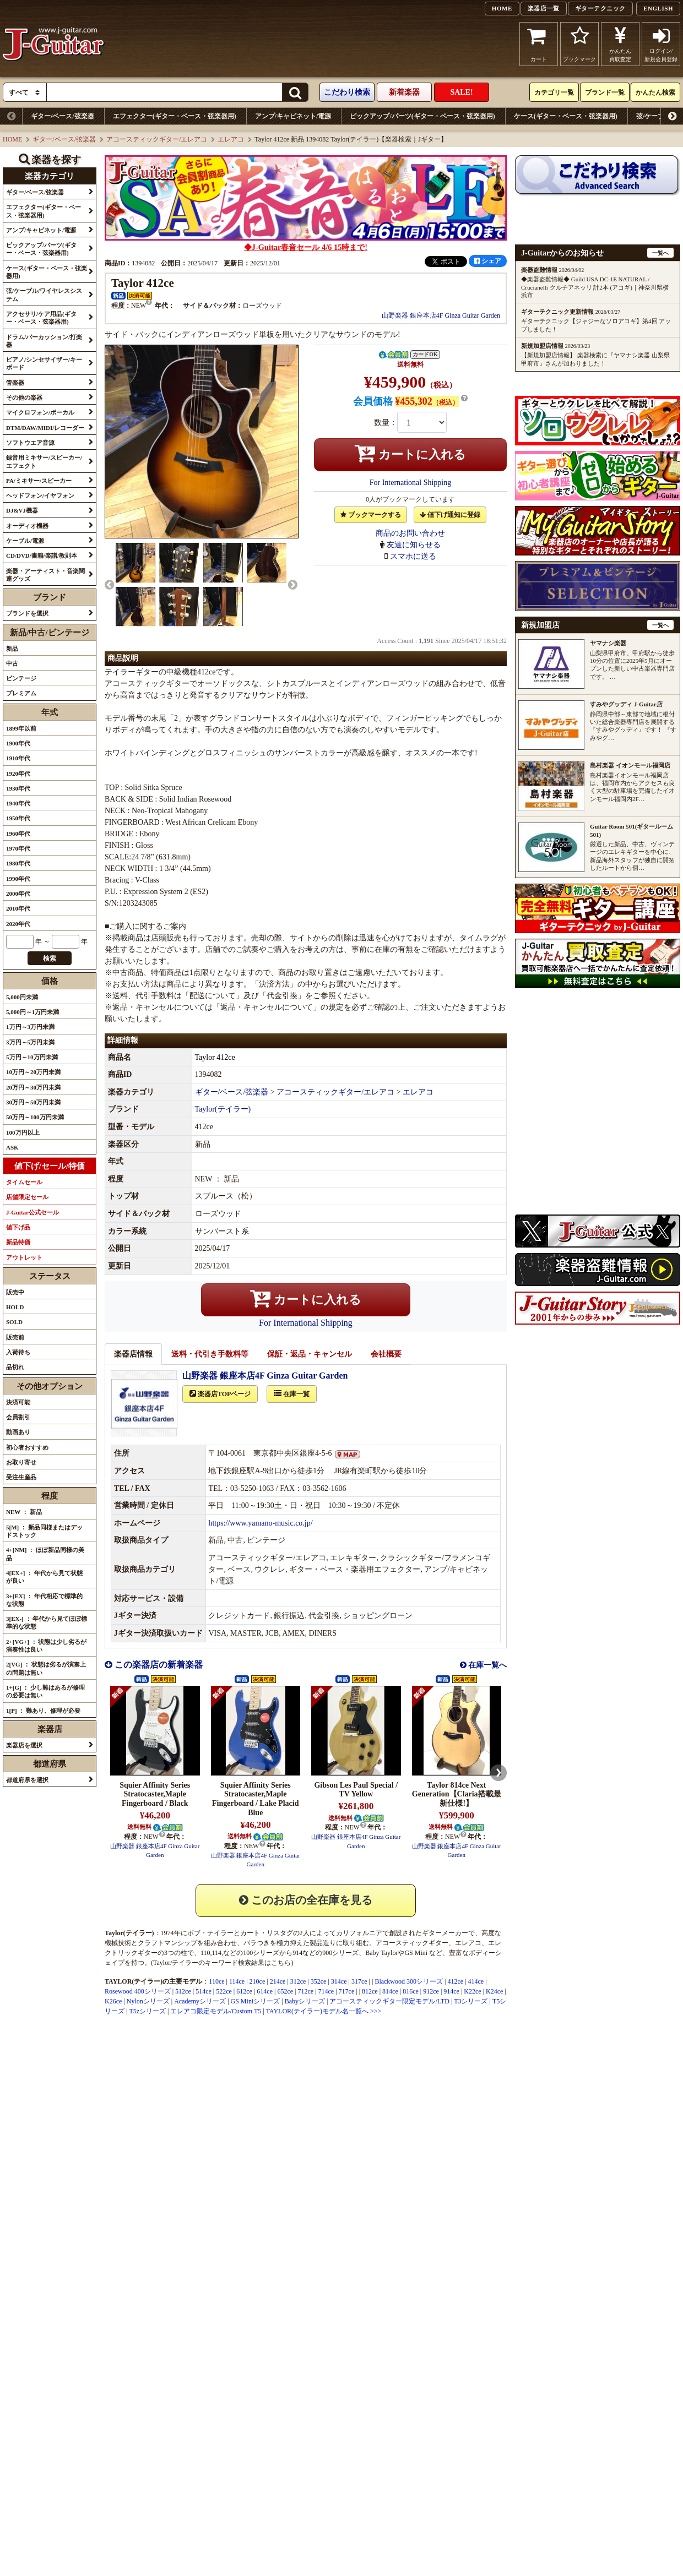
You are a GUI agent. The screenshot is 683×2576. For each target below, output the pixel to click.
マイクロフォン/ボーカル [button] (40, 412)
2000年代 (18, 893)
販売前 (15, 1337)
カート (539, 44)
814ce (390, 2003)
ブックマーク (579, 44)
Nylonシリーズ (148, 2013)
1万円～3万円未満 (30, 1026)
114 (217, 1965)
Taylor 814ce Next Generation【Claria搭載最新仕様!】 (456, 1806)
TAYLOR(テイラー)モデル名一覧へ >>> (323, 2023)
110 (205, 1965)
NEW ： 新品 (24, 1511)
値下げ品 (18, 1227)
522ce (224, 2003)
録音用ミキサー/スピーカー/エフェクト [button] (44, 461)
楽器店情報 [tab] (133, 1366)
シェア (487, 261)
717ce (347, 2003)
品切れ (15, 1367)
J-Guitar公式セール (32, 1212)
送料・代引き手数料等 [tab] (209, 1366)
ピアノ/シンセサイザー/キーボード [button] (44, 363)
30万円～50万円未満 (33, 1102)
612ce (244, 2003)
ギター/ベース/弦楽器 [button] (35, 192)
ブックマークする (370, 515)
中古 (12, 663)
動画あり (18, 1432)
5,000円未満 (22, 997)
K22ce (472, 2003)
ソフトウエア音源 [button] (30, 442)
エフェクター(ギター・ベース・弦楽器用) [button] (43, 211)
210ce (257, 1993)
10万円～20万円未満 (33, 1072)
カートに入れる (410, 453)
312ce (298, 1993)
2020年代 (18, 924)
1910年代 (18, 758)
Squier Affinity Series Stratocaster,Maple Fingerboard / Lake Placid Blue (255, 1811)
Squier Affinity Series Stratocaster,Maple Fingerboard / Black (155, 1806)
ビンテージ (21, 678)
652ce (285, 2003)
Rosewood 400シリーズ (138, 2003)
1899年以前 (21, 728)
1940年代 (18, 803)
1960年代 (18, 833)
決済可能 (18, 1402)
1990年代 (18, 878)
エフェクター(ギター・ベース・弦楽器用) (174, 116)
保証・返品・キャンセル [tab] (309, 1366)
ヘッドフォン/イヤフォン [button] (40, 495)
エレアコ (231, 139)
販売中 (15, 1292)
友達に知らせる (414, 545)
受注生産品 (21, 1477)
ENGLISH (658, 8)
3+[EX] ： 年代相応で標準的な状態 (44, 1600)
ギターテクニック (600, 8)
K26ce (113, 2013)
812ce (370, 2003)
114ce (237, 1993)
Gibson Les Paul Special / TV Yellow (356, 1802)
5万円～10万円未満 (32, 1057)
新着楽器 (404, 92)
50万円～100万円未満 (35, 1117)
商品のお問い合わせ (410, 533)
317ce (359, 1993)
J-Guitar (54, 44)
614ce (265, 2003)
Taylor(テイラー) (223, 1121)
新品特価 (18, 1242)
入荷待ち (18, 1352)
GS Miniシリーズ (255, 2013)
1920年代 (18, 773)
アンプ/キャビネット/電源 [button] (41, 230)
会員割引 (18, 1417)
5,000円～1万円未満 (32, 1012)
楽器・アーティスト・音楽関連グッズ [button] (45, 575)
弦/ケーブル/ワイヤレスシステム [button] (44, 294)
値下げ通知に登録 (450, 515)
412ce (455, 1993)
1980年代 (18, 863)
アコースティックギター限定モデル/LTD (389, 2013)
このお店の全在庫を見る (305, 1912)
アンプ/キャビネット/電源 (293, 116)
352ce (319, 1993)
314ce (339, 1993)
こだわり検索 (347, 92)
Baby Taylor (381, 1965)
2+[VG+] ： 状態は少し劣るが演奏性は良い (46, 1645)
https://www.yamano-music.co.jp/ (260, 1535)
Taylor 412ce (215, 1069)
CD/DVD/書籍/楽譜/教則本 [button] (41, 555)
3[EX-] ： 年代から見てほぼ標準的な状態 (46, 1622)
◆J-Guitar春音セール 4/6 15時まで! (305, 247)
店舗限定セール (27, 1197)
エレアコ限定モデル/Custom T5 (215, 2023)
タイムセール (24, 1182)
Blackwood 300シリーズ (409, 1993)
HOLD (15, 1307)
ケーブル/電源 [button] (25, 540)
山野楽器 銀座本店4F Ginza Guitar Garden (441, 315)
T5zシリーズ (147, 2023)
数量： (385, 422)
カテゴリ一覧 (554, 92)
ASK (12, 1147)
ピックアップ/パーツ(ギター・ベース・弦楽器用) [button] (41, 249)
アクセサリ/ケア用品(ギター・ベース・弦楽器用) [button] (41, 318)
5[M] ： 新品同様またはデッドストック (44, 1531)
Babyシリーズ (305, 2013)
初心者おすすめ (27, 1447)
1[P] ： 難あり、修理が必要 (43, 1710)
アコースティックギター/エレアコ (156, 139)
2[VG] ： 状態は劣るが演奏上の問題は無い (46, 1668)
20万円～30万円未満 (33, 1087)
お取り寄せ (21, 1462)
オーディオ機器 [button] (27, 525)
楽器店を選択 (24, 1745)
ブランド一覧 (605, 92)
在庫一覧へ (487, 1677)
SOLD (14, 1322)
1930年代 (18, 788)
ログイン (660, 44)
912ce (431, 2003)
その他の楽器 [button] (24, 397)
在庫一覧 (292, 1406)
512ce (183, 2003)
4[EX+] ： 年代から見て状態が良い (44, 1577)
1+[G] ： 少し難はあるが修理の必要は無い (45, 1691)
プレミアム (21, 693)
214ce (278, 1993)
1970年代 (18, 848)
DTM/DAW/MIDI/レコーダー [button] (45, 427)
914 (297, 1965)
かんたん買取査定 (620, 44)
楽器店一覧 (544, 8)
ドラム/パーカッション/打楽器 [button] (44, 341)
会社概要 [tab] (386, 1366)
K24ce (494, 2003)
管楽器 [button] (15, 382)
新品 (12, 648)
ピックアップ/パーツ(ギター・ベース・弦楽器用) (422, 116)
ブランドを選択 (27, 613)
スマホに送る (413, 556)
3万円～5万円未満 (30, 1042)
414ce (476, 1993)
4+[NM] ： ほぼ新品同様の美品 (45, 1553)
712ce (305, 2003)
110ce (216, 1993)
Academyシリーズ (200, 2013)
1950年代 (18, 818)
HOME (502, 8)
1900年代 (18, 743)
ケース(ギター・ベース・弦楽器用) (565, 116)
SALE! (461, 92)
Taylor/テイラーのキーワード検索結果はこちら (222, 1975)
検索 (49, 958)
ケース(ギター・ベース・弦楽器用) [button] (46, 272)
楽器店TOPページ (220, 1406)
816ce (411, 2003)
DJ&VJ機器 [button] (22, 510)
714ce (326, 2003)
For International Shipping (411, 482)
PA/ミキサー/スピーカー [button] (39, 480)
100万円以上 (23, 1132)
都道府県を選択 (27, 1780)
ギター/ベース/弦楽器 (62, 116)
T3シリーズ (470, 2013)
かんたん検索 (655, 92)
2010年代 (18, 908)
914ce (451, 2003)
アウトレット (24, 1257)
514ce (204, 2003)
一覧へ (660, 253)
